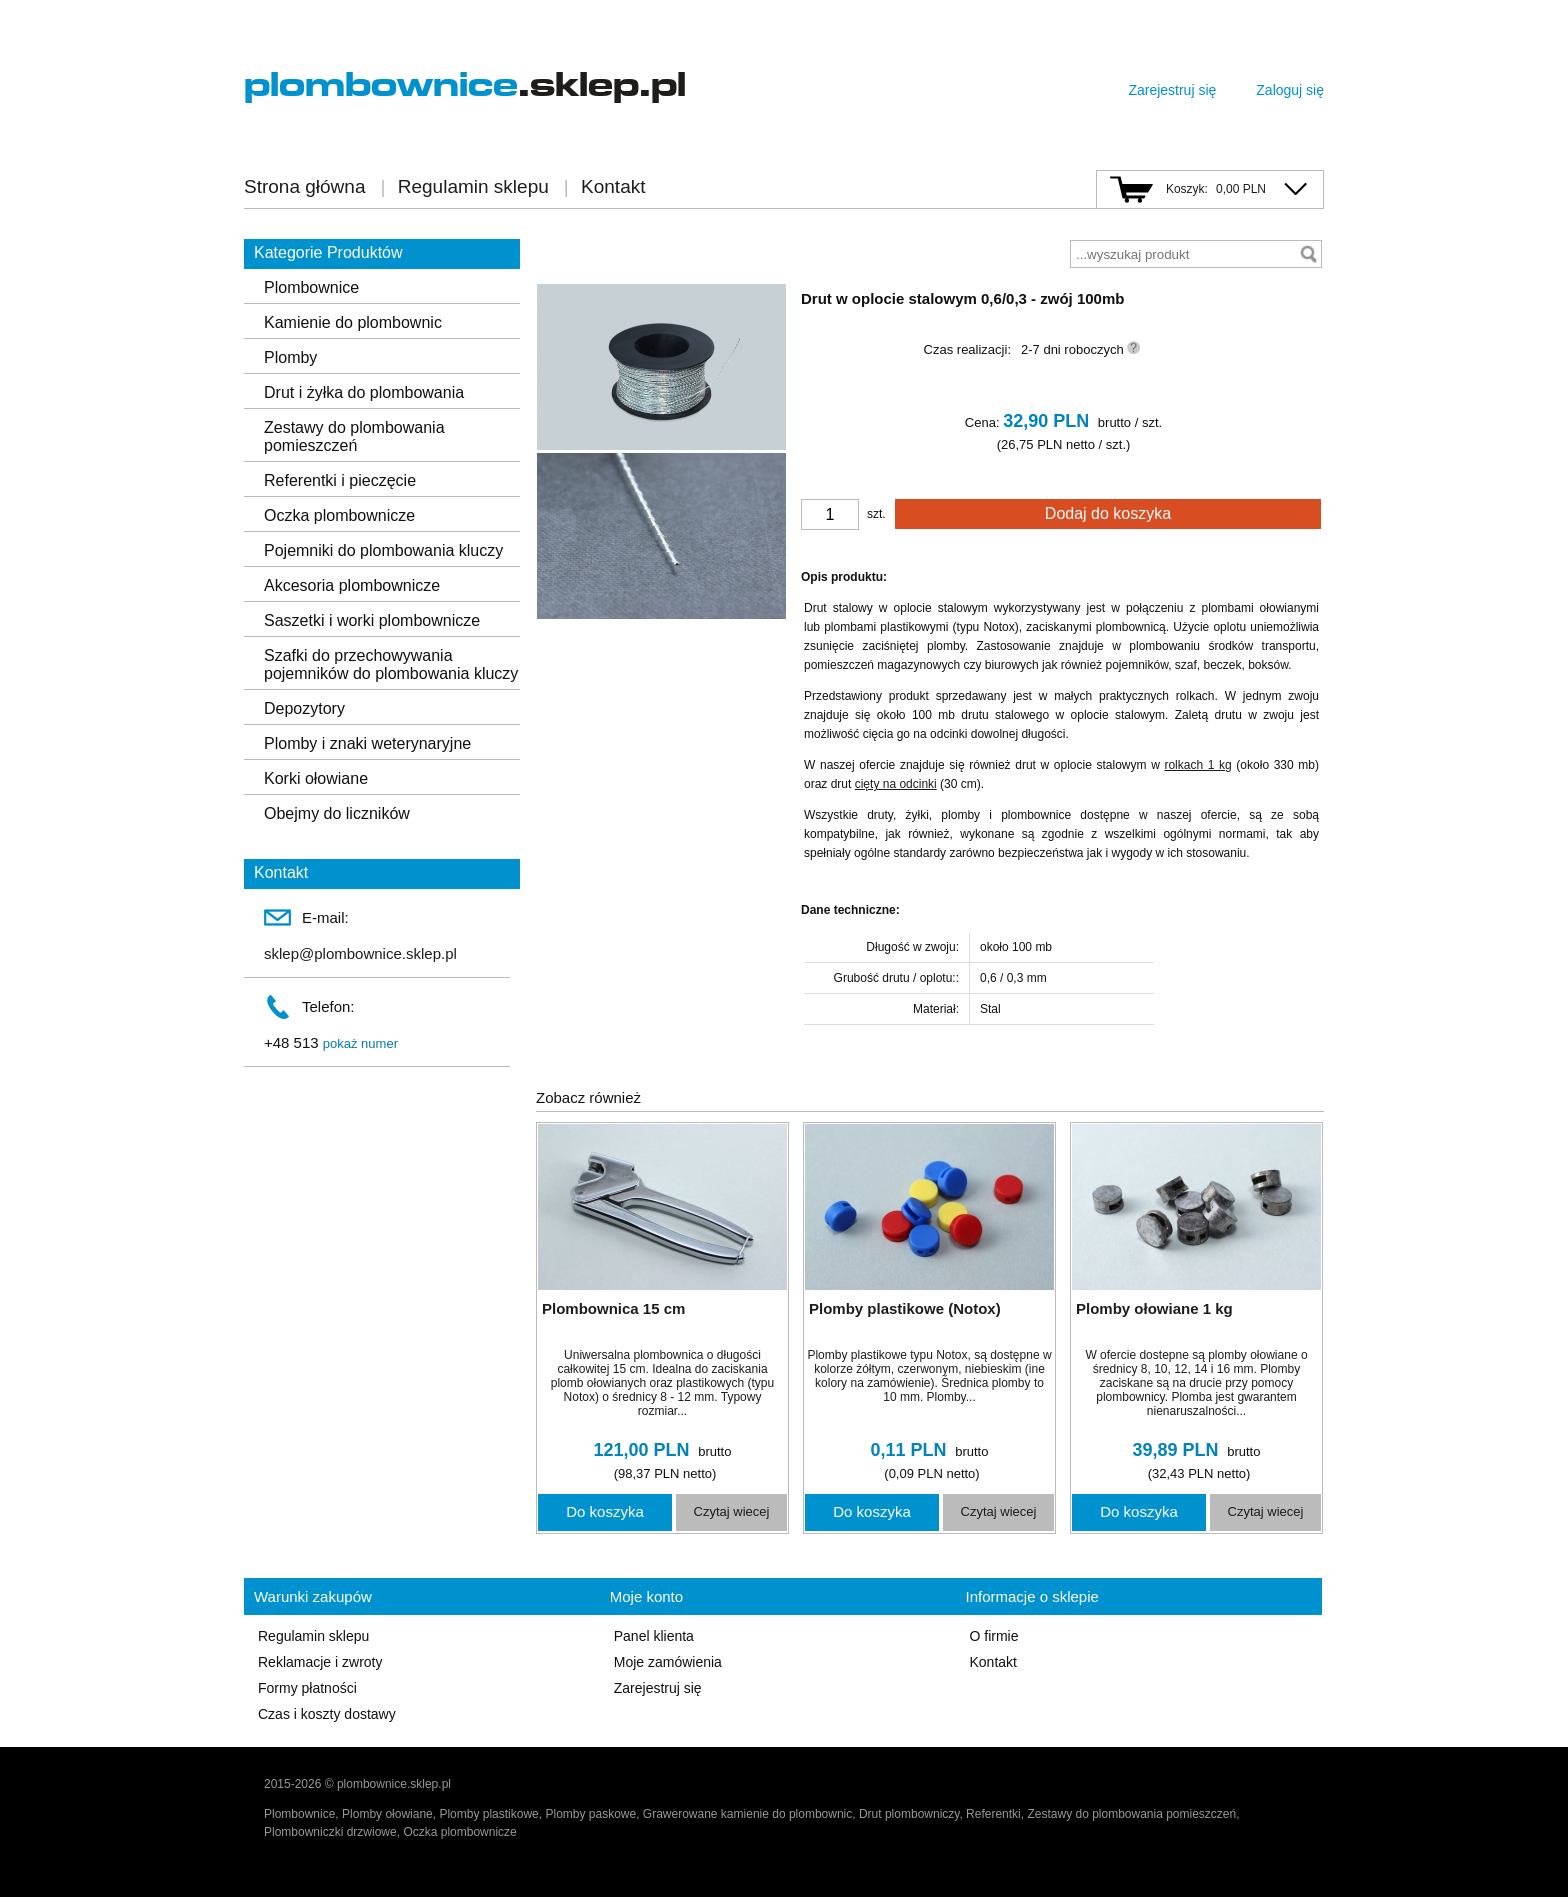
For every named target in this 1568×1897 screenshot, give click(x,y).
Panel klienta (654, 1636)
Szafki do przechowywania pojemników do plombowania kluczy (391, 664)
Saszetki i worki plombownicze (372, 620)
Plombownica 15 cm (613, 1308)
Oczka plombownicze (339, 515)
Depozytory (304, 708)
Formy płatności (307, 1688)
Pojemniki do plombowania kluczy (383, 550)
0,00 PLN (1241, 189)
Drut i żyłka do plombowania (364, 392)
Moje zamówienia (668, 1662)
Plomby (290, 357)
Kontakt (613, 186)
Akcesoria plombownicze (352, 585)
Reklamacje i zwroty (320, 1662)
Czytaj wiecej (732, 1511)
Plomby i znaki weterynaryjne (367, 743)
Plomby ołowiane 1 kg (1154, 1308)
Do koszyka (605, 1511)
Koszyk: (1187, 189)
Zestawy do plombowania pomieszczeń (354, 436)
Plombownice (311, 287)
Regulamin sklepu (473, 186)
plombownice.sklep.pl (394, 1784)
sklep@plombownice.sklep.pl (360, 953)
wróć (563, 252)
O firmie (993, 1636)
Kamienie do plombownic (353, 322)
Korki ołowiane (316, 778)
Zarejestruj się (1172, 90)
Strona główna (304, 186)
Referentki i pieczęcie (340, 480)
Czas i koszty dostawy (327, 1714)
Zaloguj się (1290, 90)
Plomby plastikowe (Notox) (905, 1308)
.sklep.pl (465, 84)
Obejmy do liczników (337, 813)
